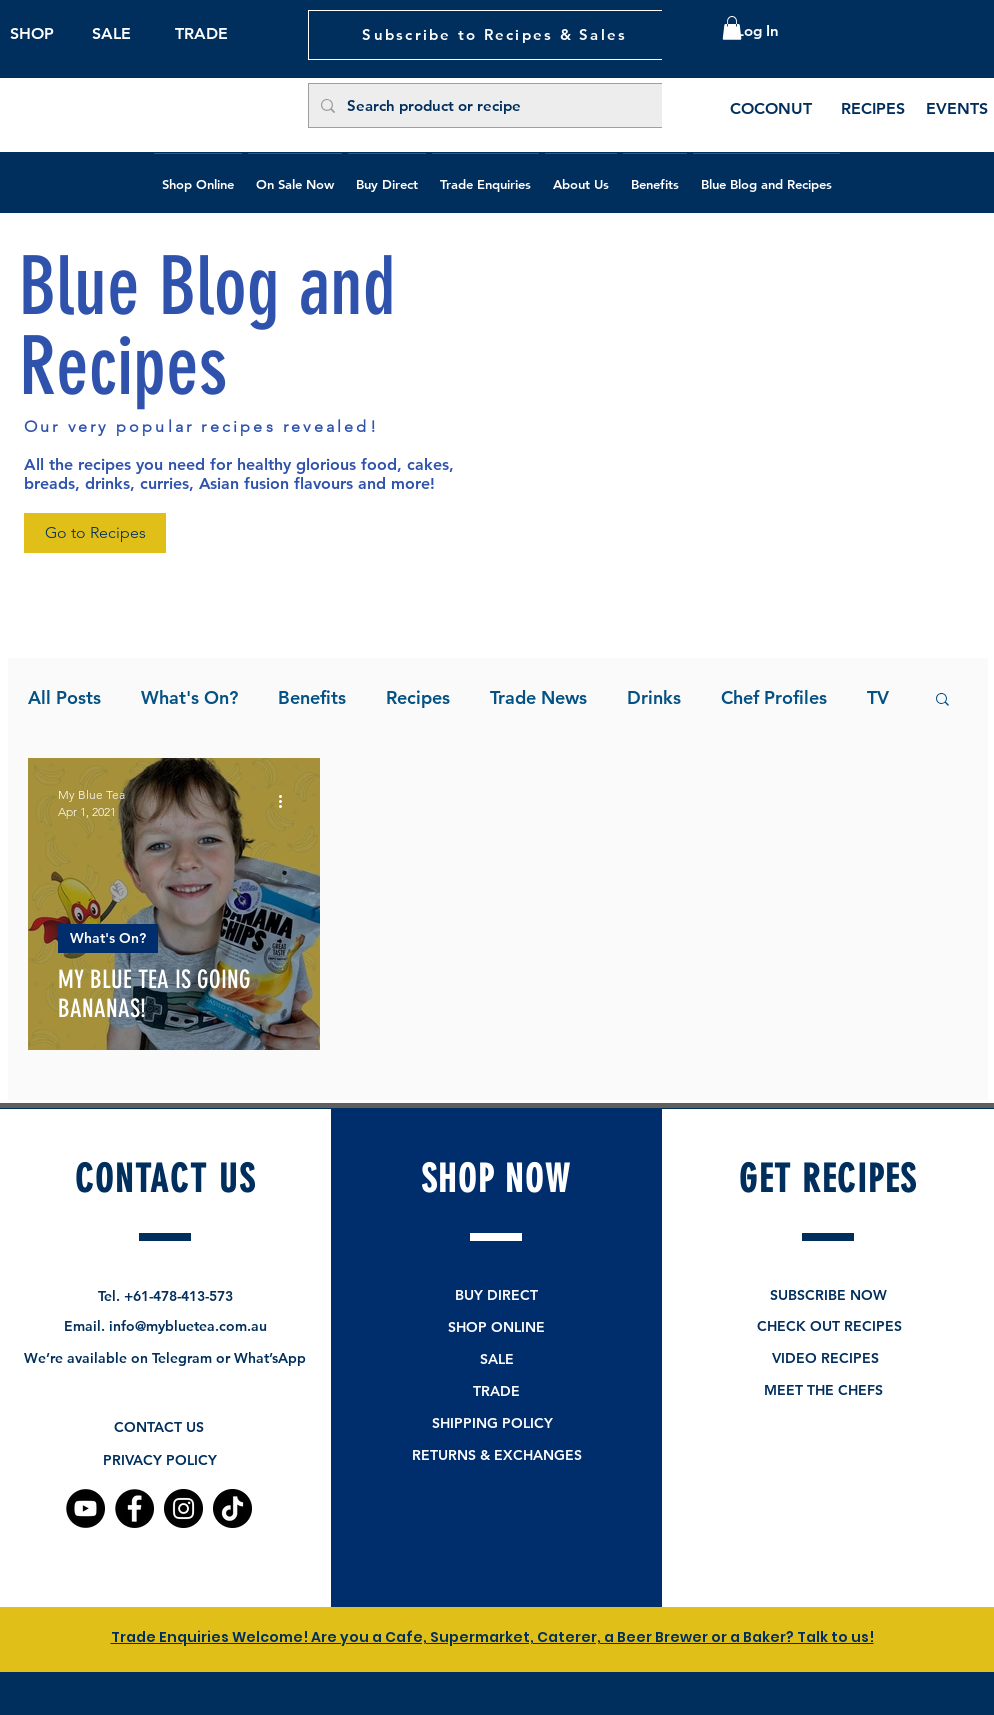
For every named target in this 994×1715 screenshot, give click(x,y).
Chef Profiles (774, 697)
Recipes (418, 697)
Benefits (312, 697)
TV (878, 697)
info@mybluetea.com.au (188, 1326)
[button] (732, 28)
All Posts (64, 697)
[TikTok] (232, 1508)
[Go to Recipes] (95, 533)
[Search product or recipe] (496, 105)
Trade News (538, 697)
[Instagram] (183, 1508)
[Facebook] (134, 1508)
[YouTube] (85, 1508)
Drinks (654, 697)
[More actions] (287, 802)
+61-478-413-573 (178, 1296)
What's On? (189, 697)
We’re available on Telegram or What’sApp (165, 1358)
